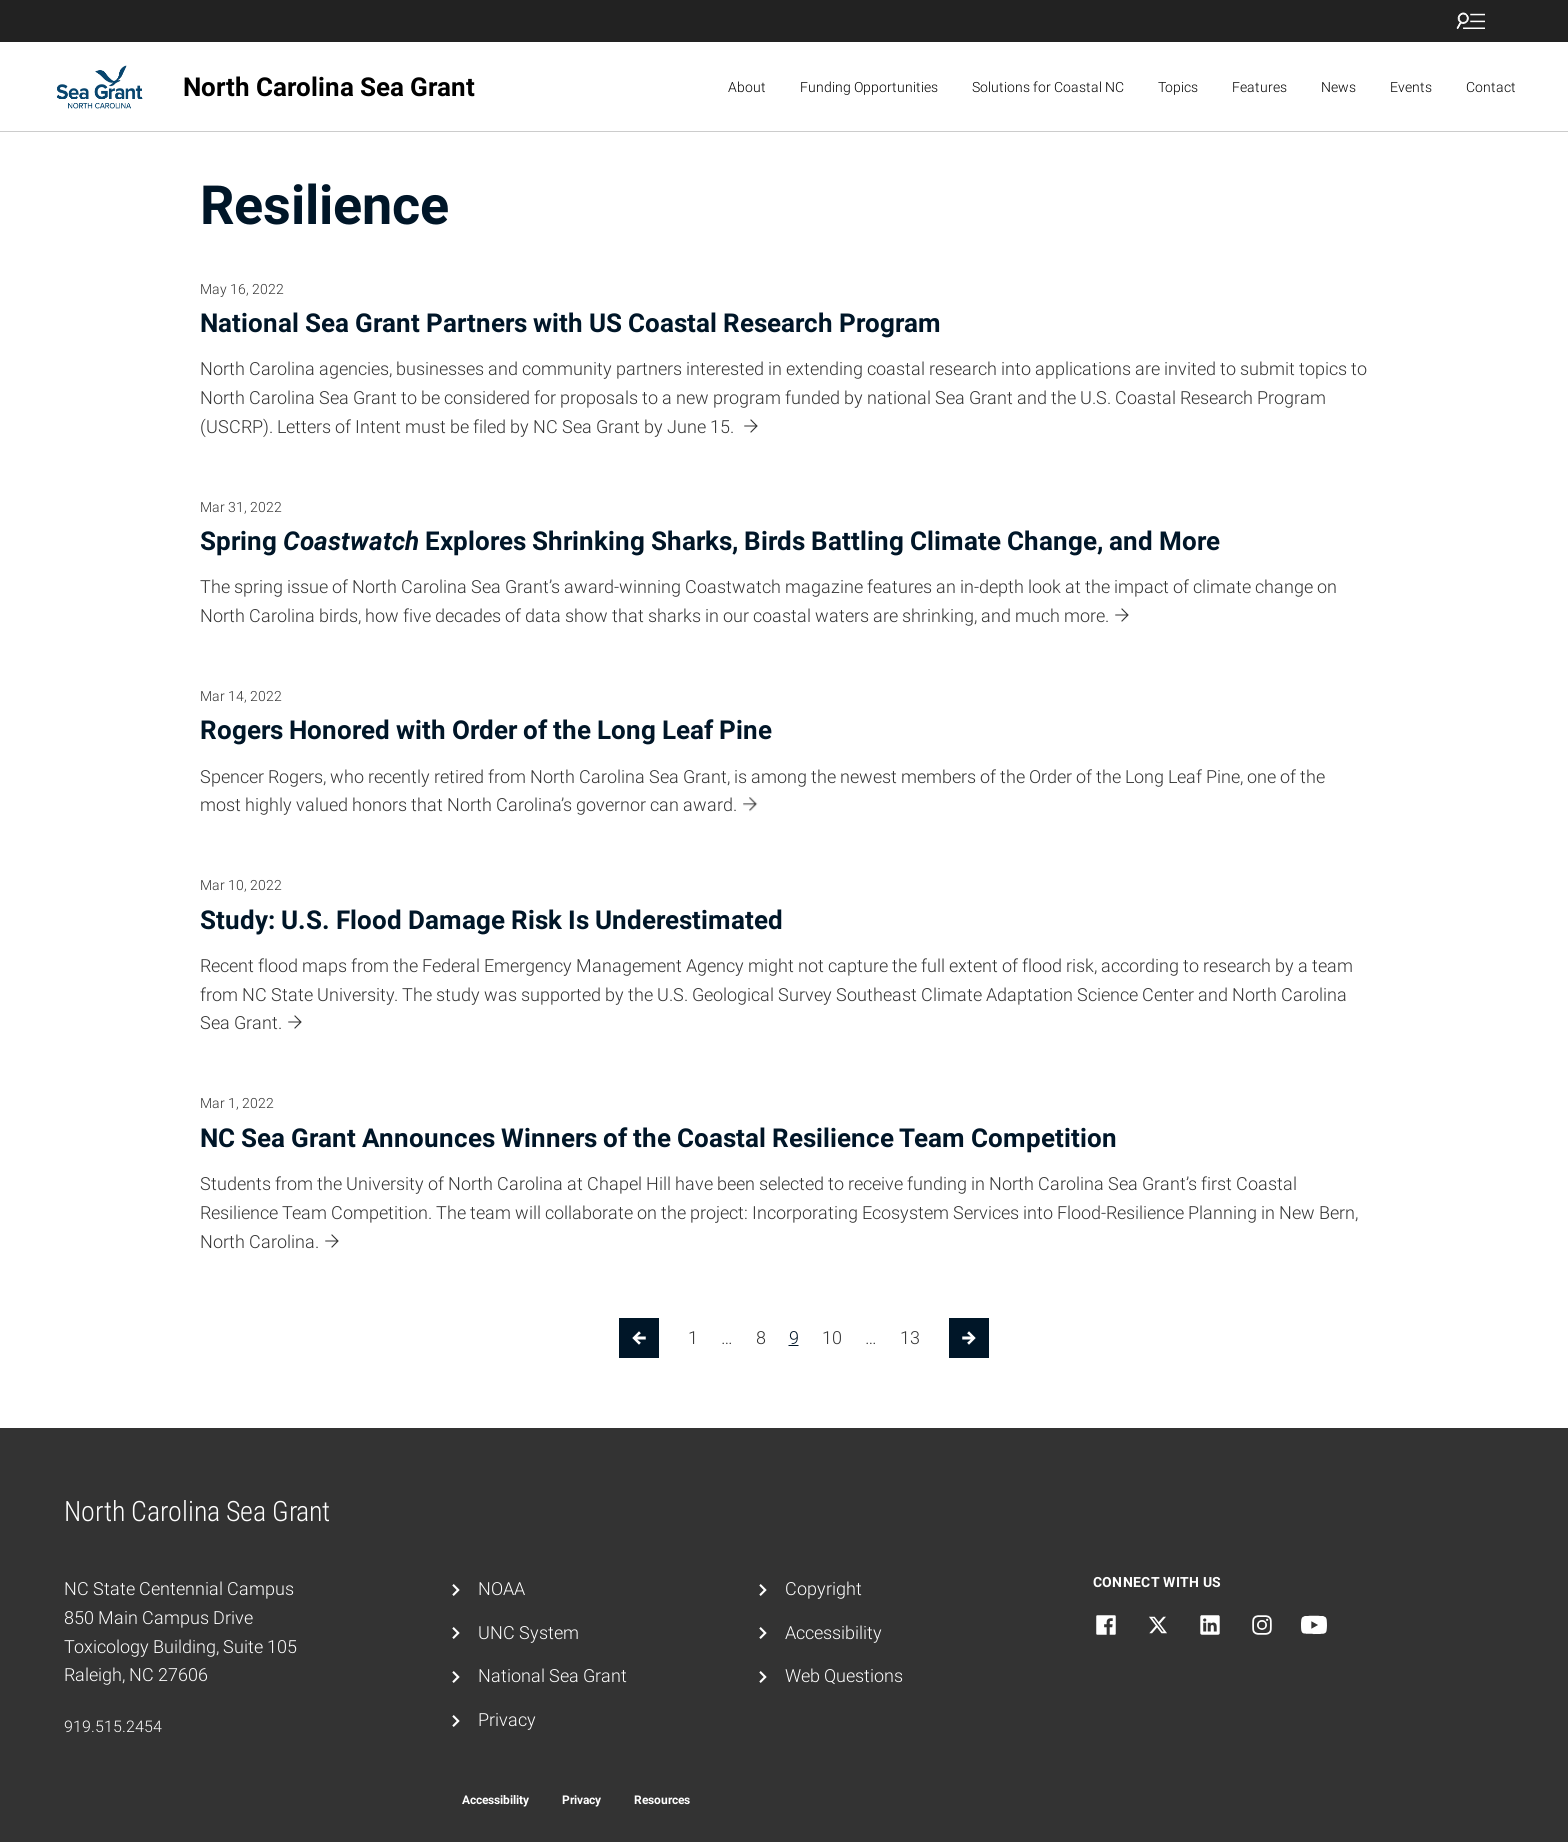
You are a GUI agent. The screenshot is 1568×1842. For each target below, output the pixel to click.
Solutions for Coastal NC (1048, 87)
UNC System (528, 1632)
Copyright (823, 1588)
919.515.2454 (113, 1726)
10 (832, 1337)
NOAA (501, 1588)
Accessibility (833, 1632)
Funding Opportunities (869, 87)
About (747, 87)
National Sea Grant (552, 1675)
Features (1259, 87)
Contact (1491, 87)
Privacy (507, 1719)
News (1338, 87)
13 (910, 1337)
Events (1411, 87)
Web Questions (844, 1675)
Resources (662, 1800)
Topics (1178, 87)
